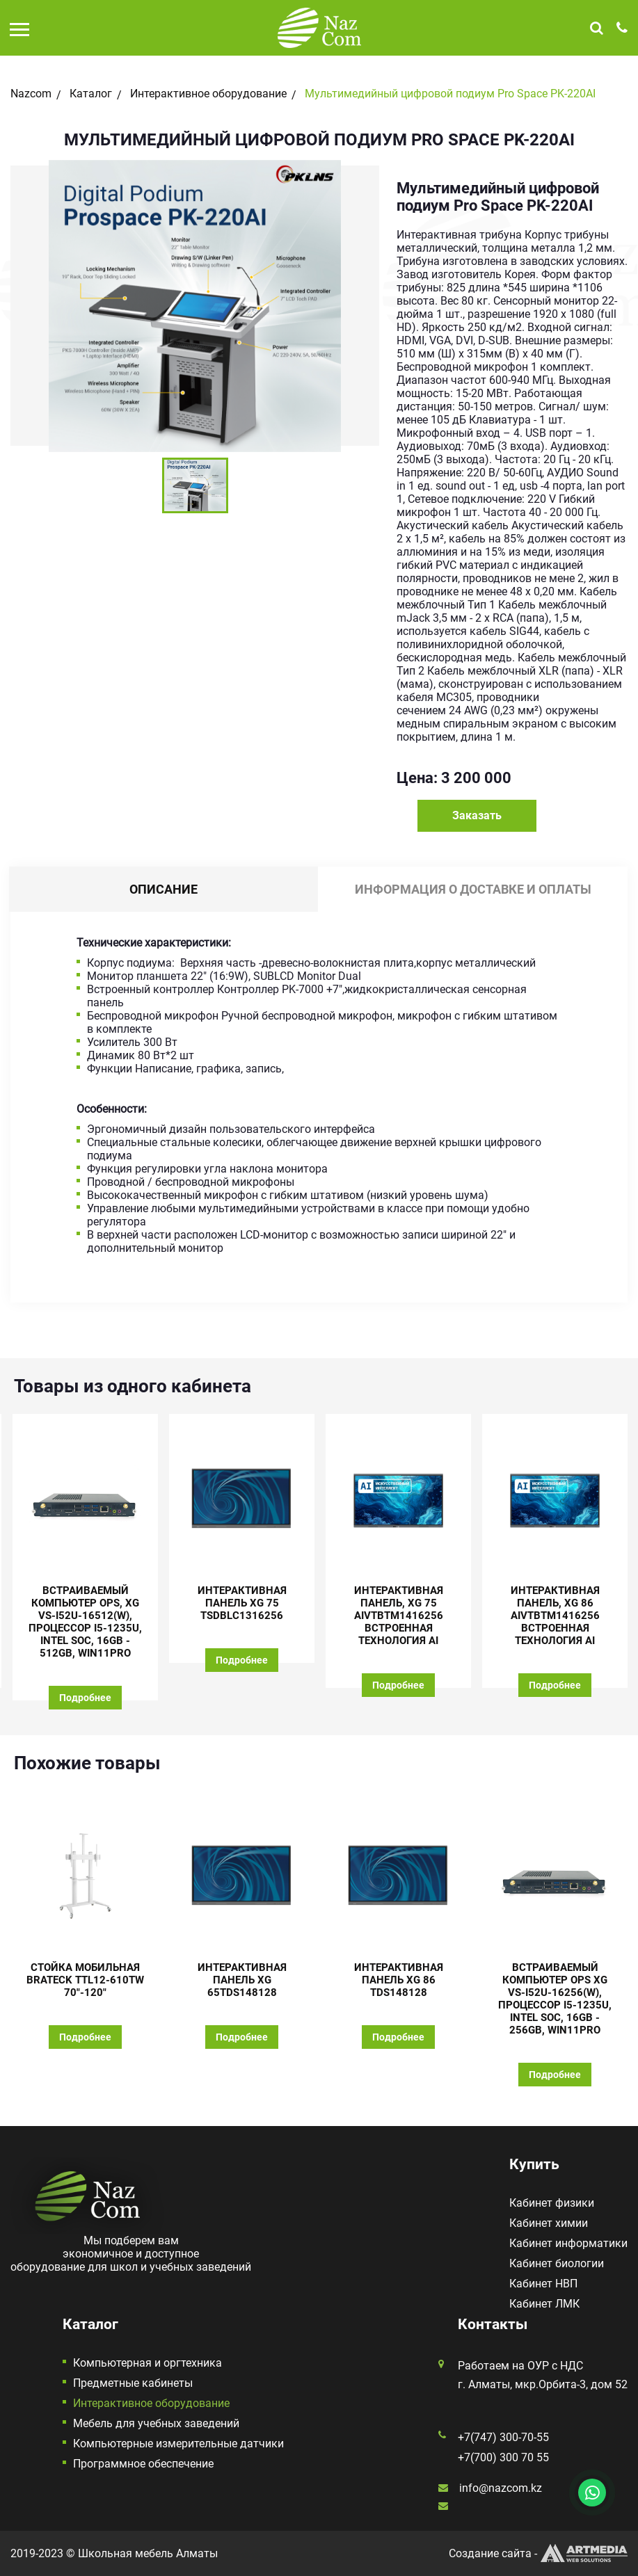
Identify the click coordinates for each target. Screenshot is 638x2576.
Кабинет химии (548, 2223)
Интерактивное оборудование (208, 93)
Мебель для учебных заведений (156, 2423)
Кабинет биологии (556, 2263)
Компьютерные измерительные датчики (178, 2443)
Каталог (91, 93)
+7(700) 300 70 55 (503, 2457)
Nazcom (30, 93)
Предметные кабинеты (133, 2383)
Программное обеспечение (143, 2463)
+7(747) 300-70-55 (503, 2437)
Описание (163, 889)
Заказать (477, 815)
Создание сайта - (538, 2553)
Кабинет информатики (568, 2243)
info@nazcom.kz (500, 2488)
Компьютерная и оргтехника (147, 2362)
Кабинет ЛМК (544, 2303)
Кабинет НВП (543, 2283)
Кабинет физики (551, 2202)
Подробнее (85, 1697)
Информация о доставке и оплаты (473, 889)
